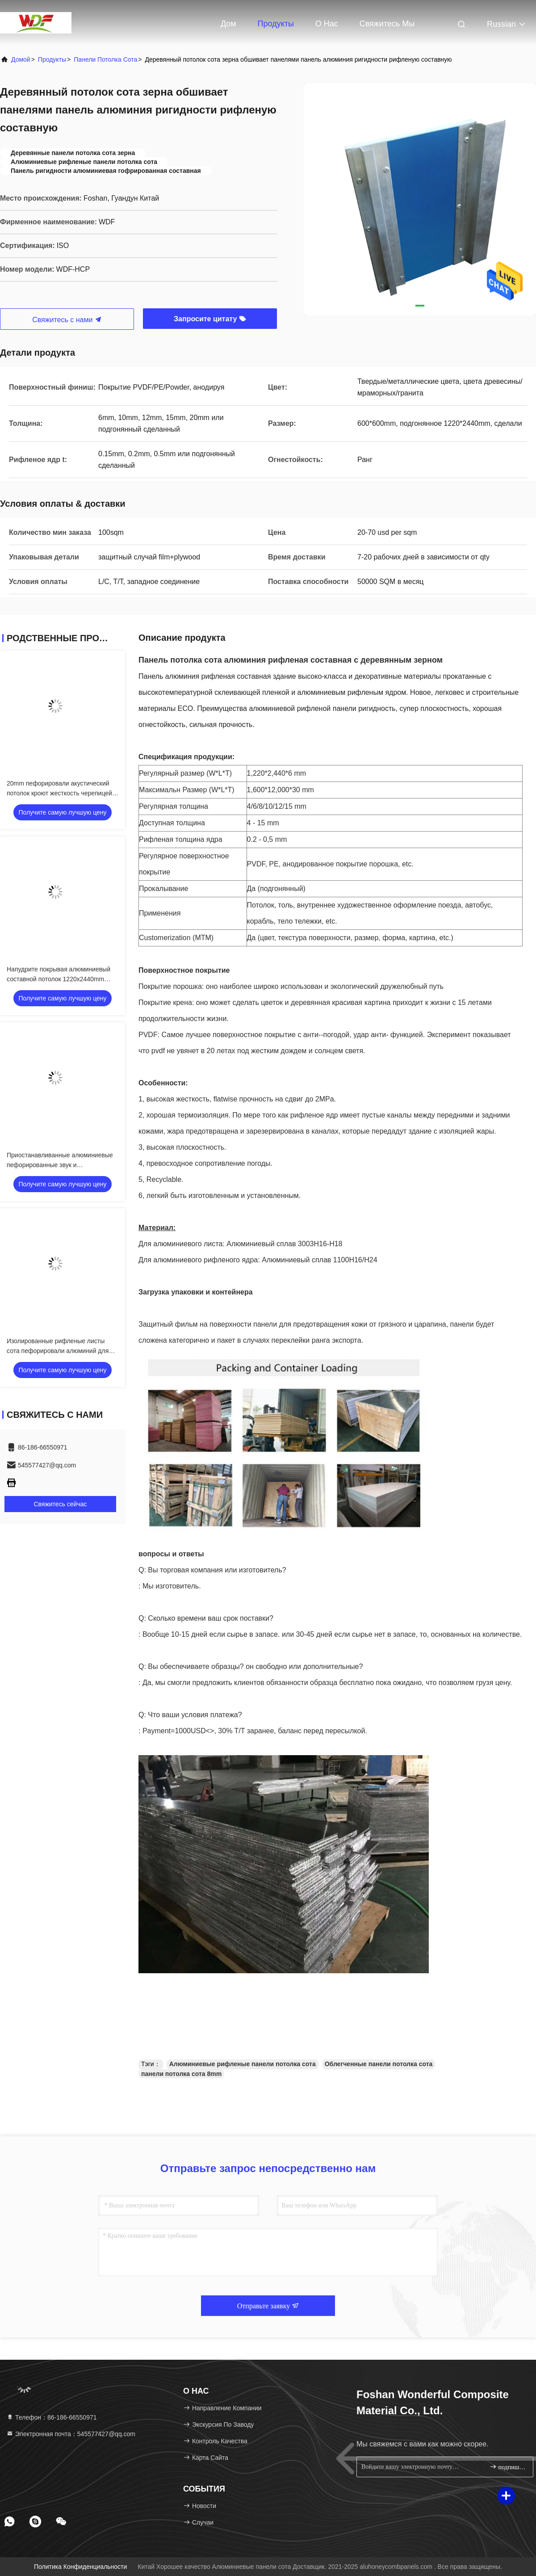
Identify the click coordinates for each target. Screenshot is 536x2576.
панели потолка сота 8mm (181, 2073)
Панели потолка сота (105, 59)
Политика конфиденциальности (80, 2566)
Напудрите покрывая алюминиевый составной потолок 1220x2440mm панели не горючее (58, 979)
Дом (228, 23)
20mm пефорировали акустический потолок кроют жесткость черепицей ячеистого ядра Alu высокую (59, 793)
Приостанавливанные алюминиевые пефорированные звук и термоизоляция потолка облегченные (61, 1164)
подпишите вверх (508, 2467)
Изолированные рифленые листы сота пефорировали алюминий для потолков (58, 1350)
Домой (20, 59)
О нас (326, 23)
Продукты (276, 23)
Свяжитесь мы (387, 23)
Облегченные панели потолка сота (379, 2064)
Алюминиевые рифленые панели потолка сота (242, 2064)
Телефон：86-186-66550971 (51, 2417)
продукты (52, 59)
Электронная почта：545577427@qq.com (70, 2433)
